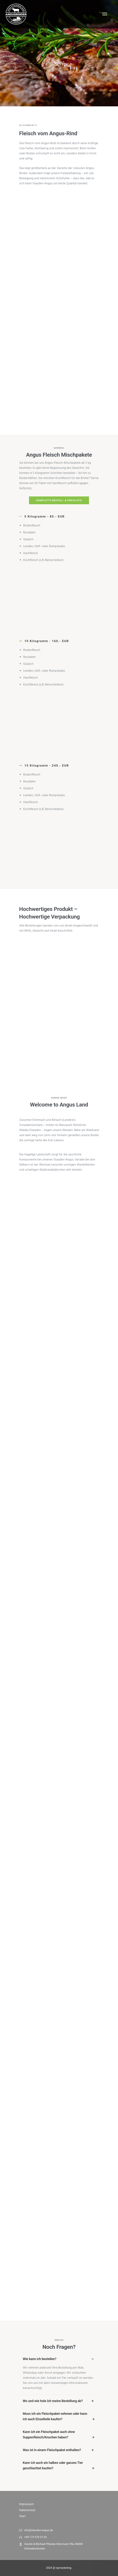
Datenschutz (27, 2510)
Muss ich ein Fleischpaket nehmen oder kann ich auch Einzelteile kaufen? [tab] (59, 2417)
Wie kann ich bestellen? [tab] (59, 2359)
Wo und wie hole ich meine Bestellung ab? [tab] (59, 2401)
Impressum (26, 2504)
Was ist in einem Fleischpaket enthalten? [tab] (59, 2450)
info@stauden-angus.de (38, 2530)
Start (22, 2516)
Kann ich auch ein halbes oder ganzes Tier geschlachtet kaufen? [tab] (59, 2466)
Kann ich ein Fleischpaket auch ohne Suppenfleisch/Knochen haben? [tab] (59, 2435)
